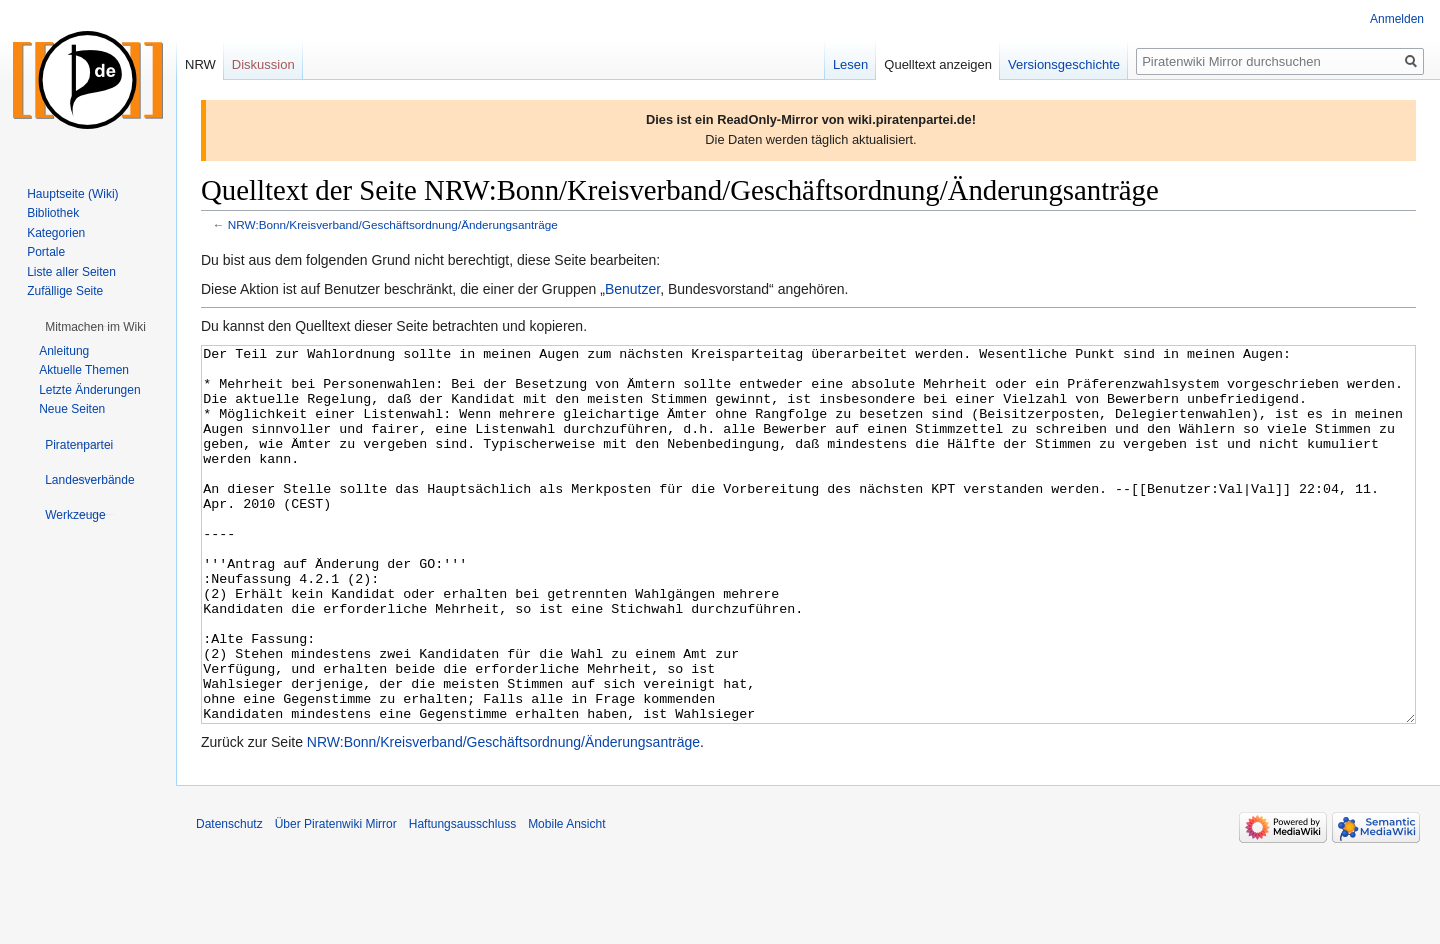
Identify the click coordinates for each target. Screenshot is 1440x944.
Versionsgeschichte (1064, 64)
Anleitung (64, 351)
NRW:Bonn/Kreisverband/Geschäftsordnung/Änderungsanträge (393, 224)
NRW (200, 64)
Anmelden (1397, 19)
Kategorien (56, 233)
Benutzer (632, 289)
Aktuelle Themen (84, 370)
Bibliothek (53, 213)
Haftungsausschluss (462, 899)
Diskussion (263, 64)
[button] (95, 327)
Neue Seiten (72, 409)
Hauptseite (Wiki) (72, 194)
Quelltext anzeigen (938, 64)
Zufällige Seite (65, 291)
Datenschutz (229, 899)
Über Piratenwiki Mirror (336, 899)
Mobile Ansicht (566, 899)
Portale (46, 252)
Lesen (850, 64)
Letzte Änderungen (89, 390)
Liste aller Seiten (71, 272)
